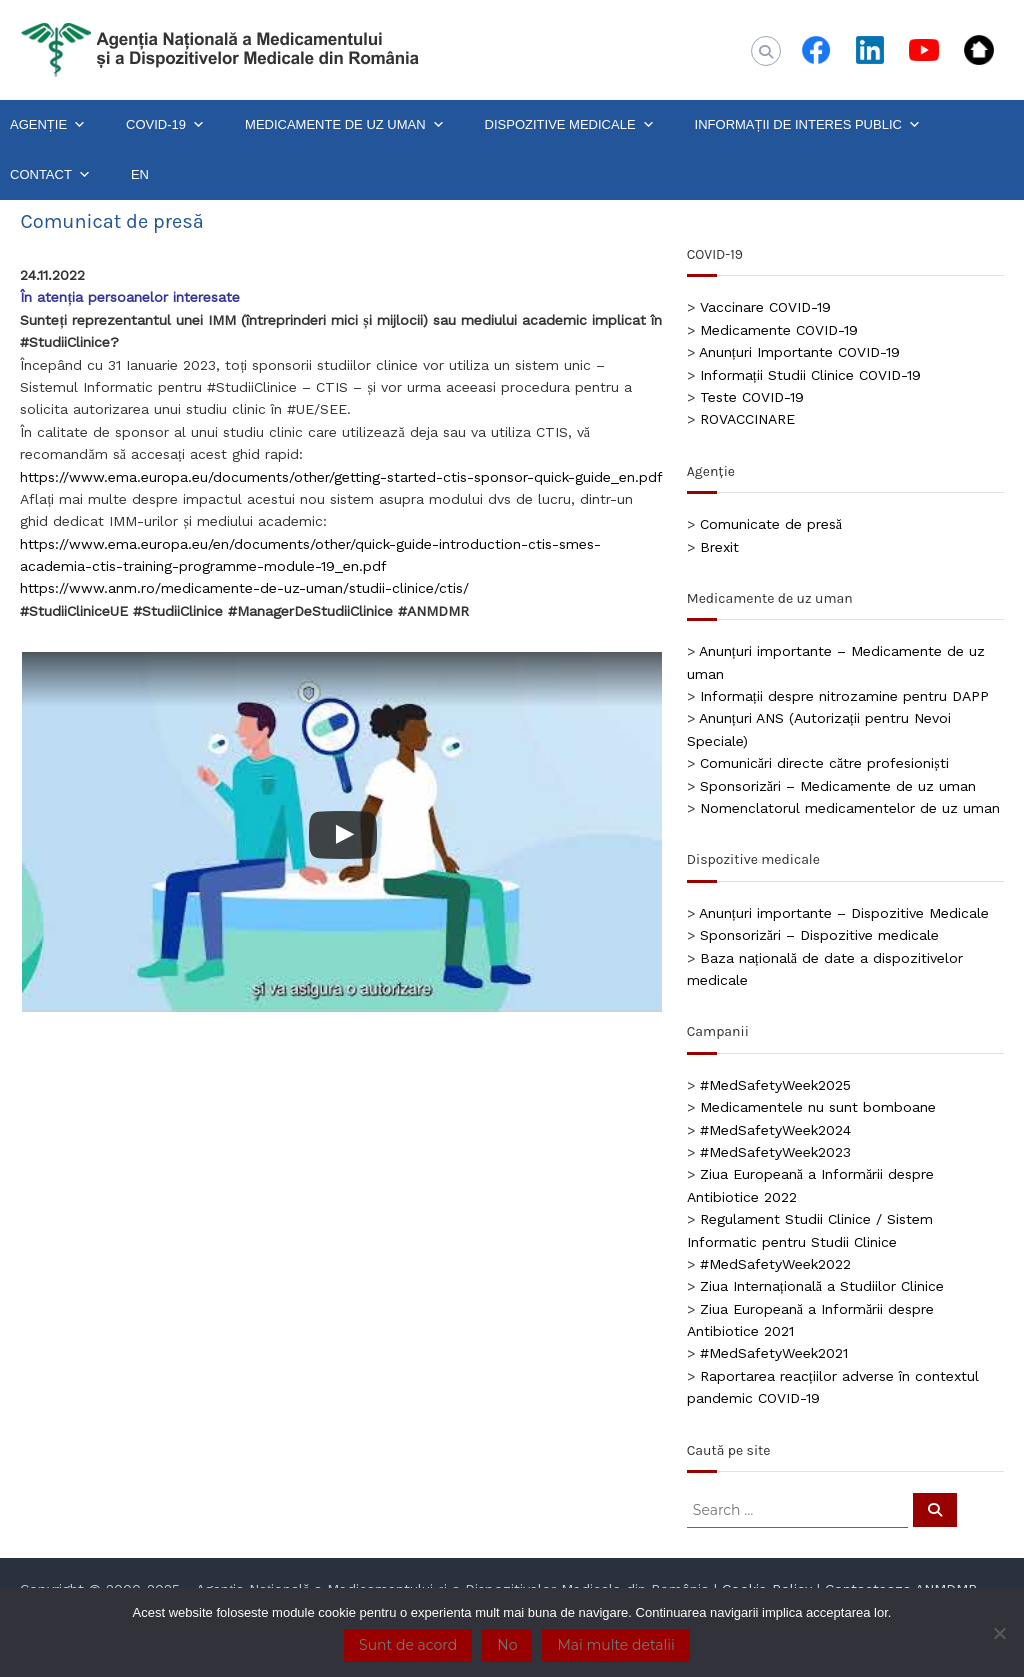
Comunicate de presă (771, 524)
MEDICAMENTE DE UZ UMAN (345, 125)
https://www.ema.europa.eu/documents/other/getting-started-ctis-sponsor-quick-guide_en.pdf (341, 477)
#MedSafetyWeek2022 (775, 1264)
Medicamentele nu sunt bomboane (818, 1107)
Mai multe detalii (615, 1645)
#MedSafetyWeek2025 (775, 1085)
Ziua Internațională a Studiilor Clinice (822, 1286)
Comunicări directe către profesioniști (824, 763)
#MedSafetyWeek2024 (775, 1130)
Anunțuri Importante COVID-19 (799, 352)
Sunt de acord (408, 1645)
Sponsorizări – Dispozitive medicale (819, 935)
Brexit (719, 547)
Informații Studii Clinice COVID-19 (810, 375)
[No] (999, 1633)
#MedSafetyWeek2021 (774, 1353)
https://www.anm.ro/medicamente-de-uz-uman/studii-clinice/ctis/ (244, 588)
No (507, 1645)
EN (140, 174)
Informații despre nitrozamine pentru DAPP (844, 696)
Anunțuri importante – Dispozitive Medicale (844, 913)
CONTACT (50, 175)
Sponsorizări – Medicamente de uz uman (838, 786)
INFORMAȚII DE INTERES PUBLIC (808, 125)
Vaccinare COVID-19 (765, 307)
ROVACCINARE (747, 419)
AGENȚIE (48, 125)
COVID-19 (165, 125)
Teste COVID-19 (752, 397)
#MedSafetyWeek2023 (775, 1152)
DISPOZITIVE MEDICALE (570, 125)
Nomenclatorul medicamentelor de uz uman (850, 808)
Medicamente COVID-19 (779, 330)
